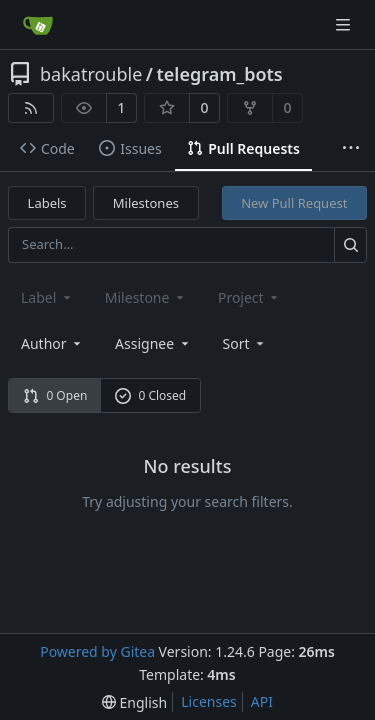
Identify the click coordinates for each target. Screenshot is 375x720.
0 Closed (151, 395)
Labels (47, 203)
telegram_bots (220, 74)
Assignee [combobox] (153, 343)
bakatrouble (91, 74)
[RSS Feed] (31, 108)
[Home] (38, 25)
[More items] (351, 149)
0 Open (55, 395)
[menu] (245, 343)
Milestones (146, 203)
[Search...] (350, 244)
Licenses (209, 701)
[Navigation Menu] (345, 24)
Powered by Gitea (97, 651)
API (262, 701)
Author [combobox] (52, 343)
